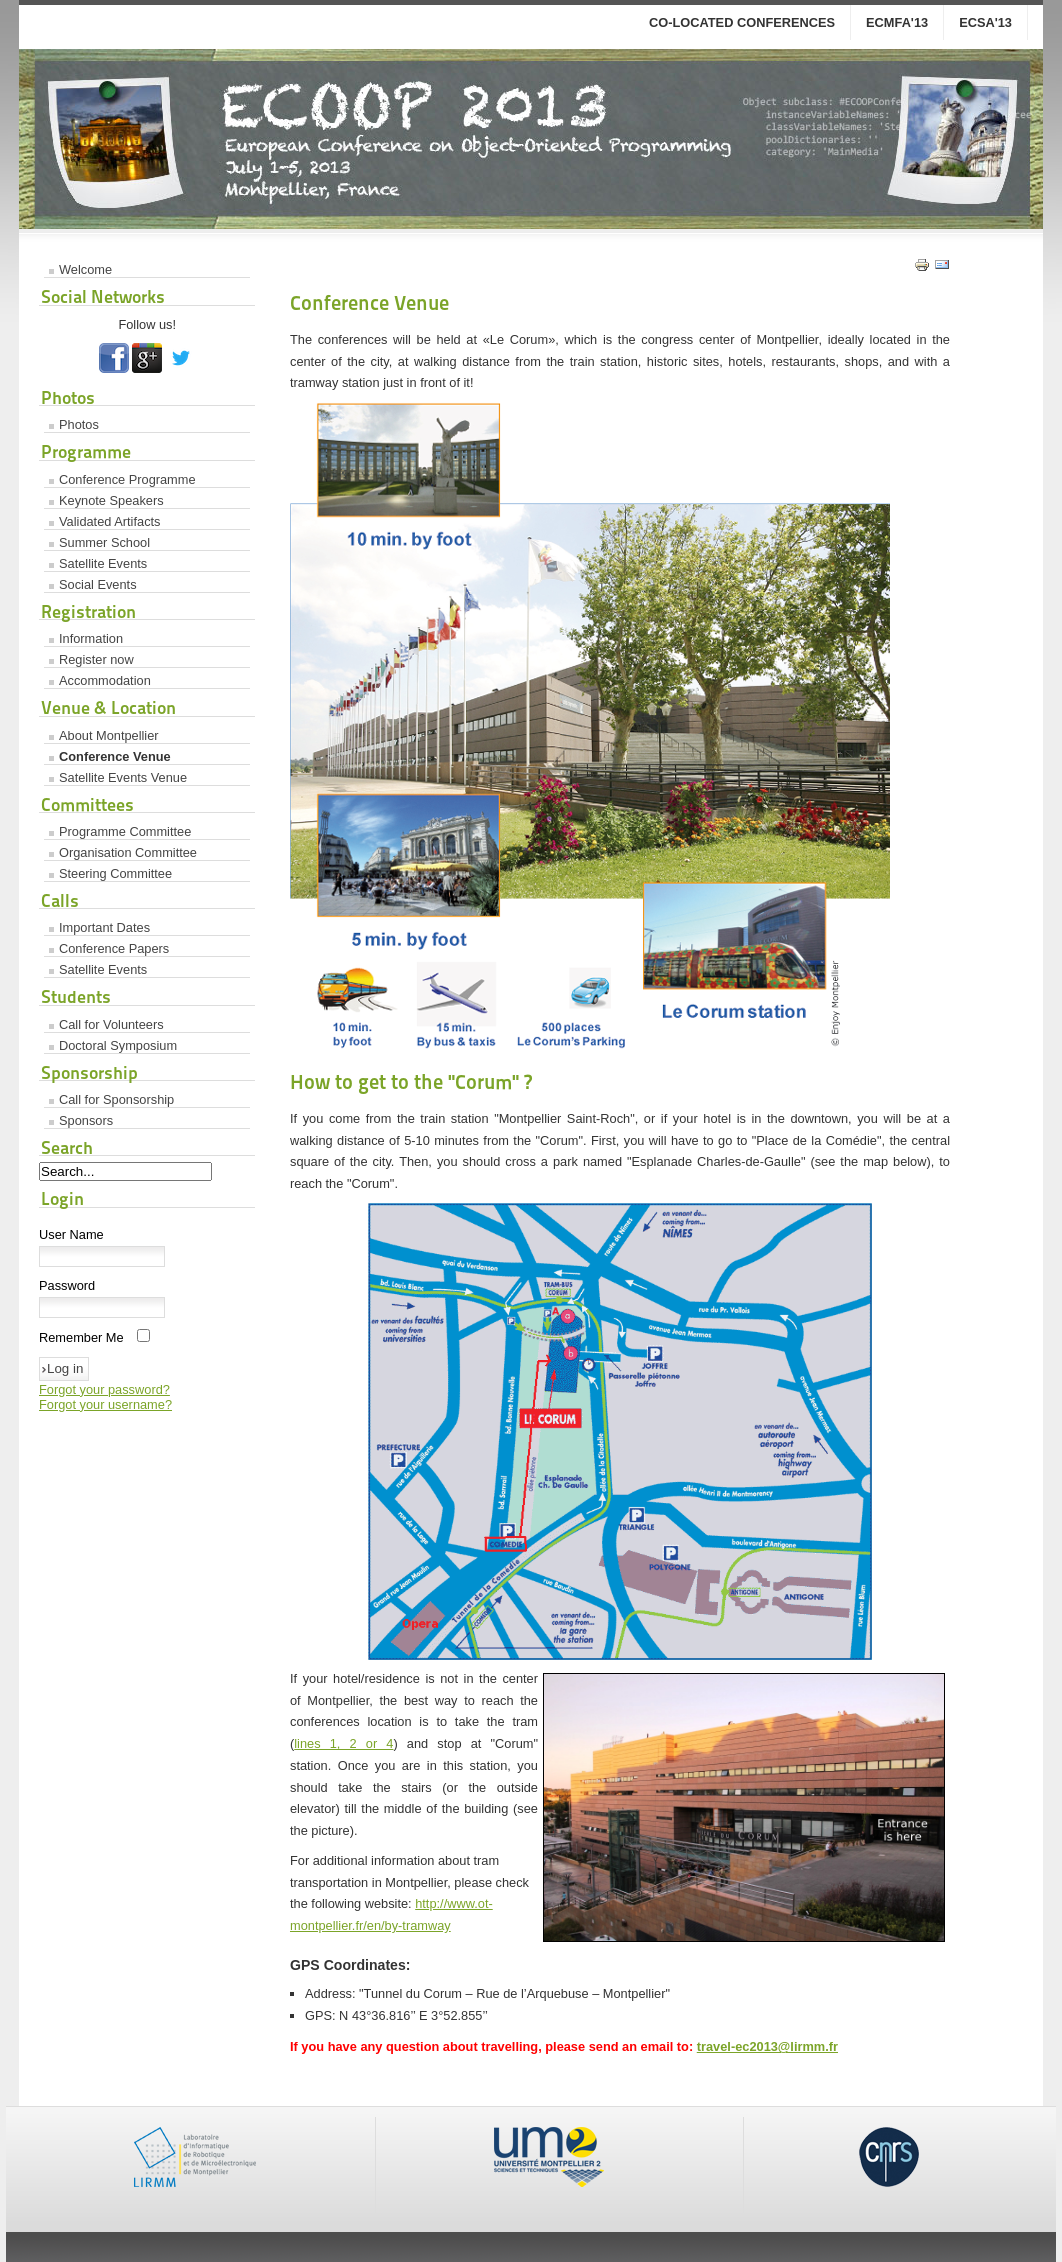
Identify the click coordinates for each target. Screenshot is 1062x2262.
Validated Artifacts (109, 521)
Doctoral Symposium (118, 1045)
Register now (96, 659)
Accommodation (105, 680)
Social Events (98, 584)
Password (67, 1285)
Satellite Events (103, 563)
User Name (71, 1234)
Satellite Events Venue (123, 777)
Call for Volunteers (111, 1024)
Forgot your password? (104, 1389)
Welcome (85, 269)
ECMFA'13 (897, 22)
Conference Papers (114, 948)
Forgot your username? (105, 1404)
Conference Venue (115, 756)
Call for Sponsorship (116, 1099)
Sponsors (86, 1120)
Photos (79, 424)
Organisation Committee (128, 852)
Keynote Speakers (111, 500)
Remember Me (81, 1337)
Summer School (104, 542)
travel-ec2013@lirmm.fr (767, 2046)
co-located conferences (742, 22)
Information (91, 638)
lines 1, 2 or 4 (343, 1743)
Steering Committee (115, 873)
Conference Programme (127, 479)
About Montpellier (109, 735)
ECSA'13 (985, 22)
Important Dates (104, 927)
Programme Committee (125, 831)
